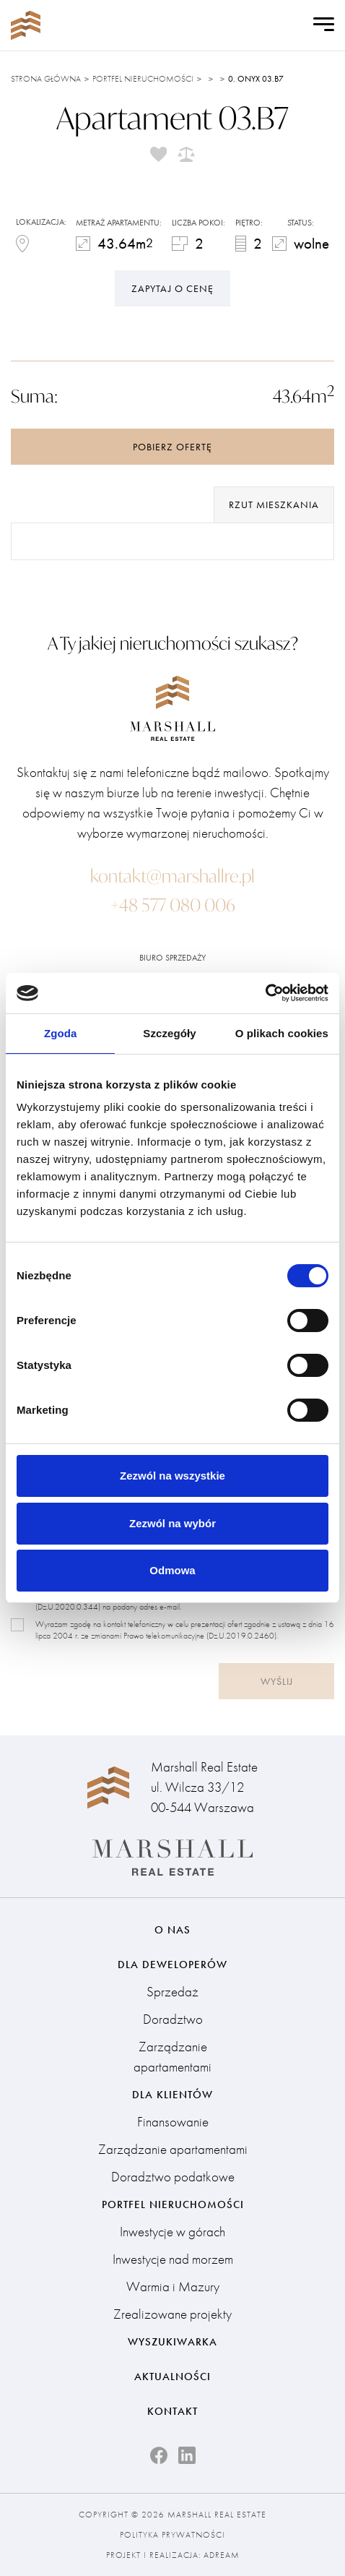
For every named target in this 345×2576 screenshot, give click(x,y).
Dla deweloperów (172, 1964)
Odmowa (172, 1570)
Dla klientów (172, 2094)
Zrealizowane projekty (172, 2314)
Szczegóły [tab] (169, 1033)
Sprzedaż (172, 1992)
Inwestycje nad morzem (173, 2259)
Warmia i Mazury (172, 2286)
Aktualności (172, 2376)
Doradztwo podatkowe (173, 2177)
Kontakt (172, 2411)
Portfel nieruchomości (142, 79)
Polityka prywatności (172, 2535)
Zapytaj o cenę (172, 288)
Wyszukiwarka (172, 2342)
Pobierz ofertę (172, 446)
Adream (222, 2555)
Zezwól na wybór (172, 1523)
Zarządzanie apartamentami (172, 2057)
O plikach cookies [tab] (281, 1033)
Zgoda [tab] (60, 1033)
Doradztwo (173, 2019)
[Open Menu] (323, 25)
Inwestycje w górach (172, 2232)
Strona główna (46, 79)
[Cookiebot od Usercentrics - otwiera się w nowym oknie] (265, 993)
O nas (172, 1930)
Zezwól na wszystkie (172, 1475)
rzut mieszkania (274, 504)
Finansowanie (173, 2122)
